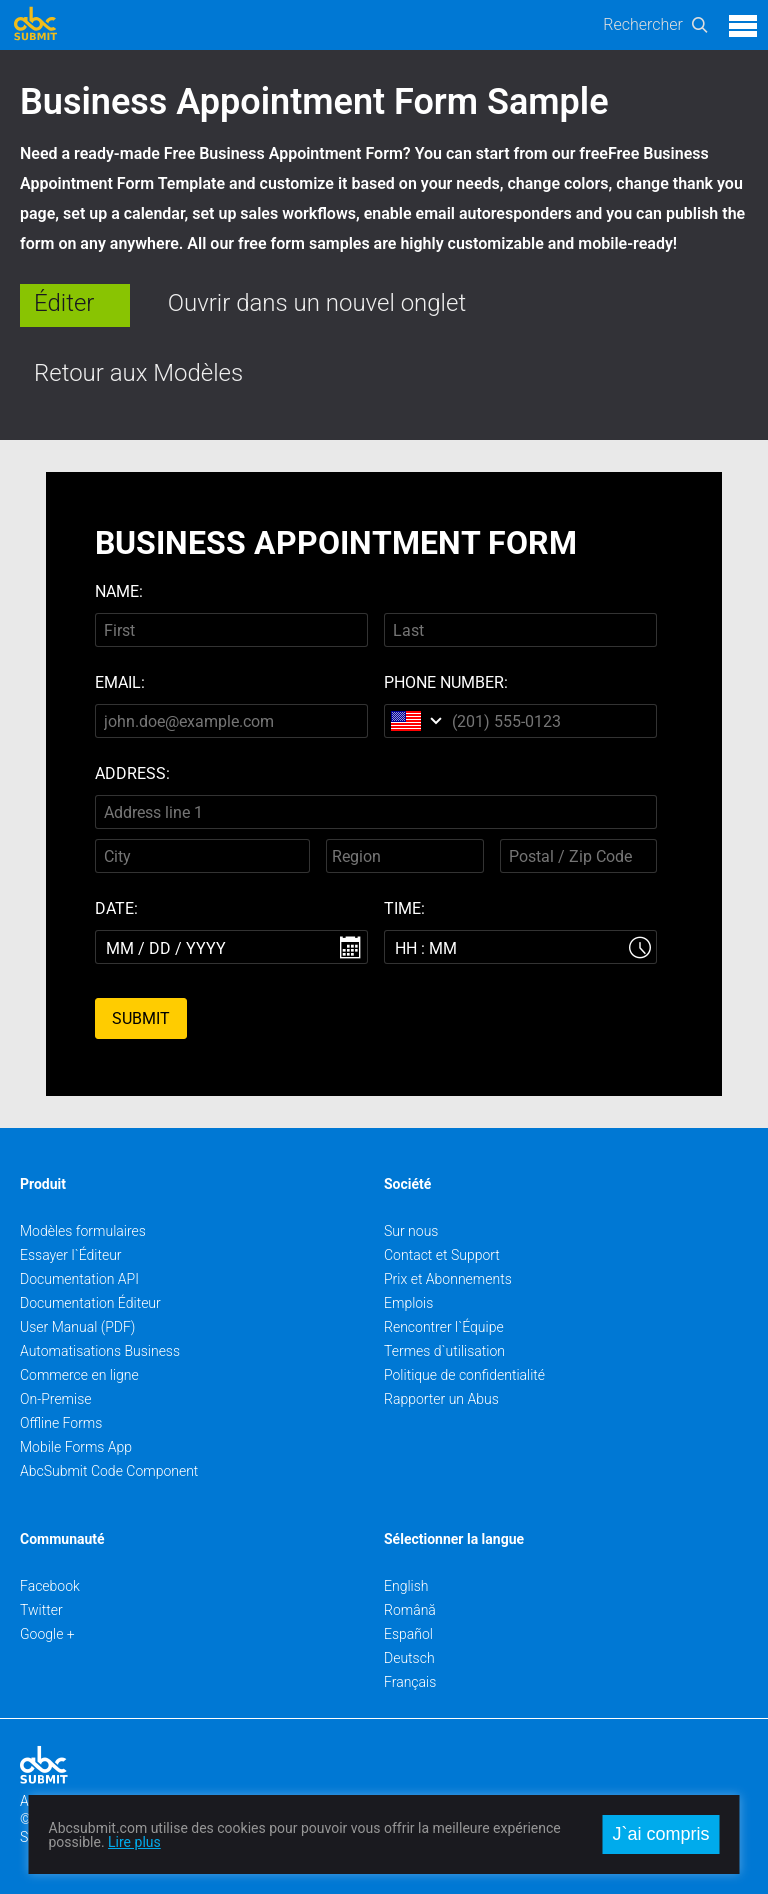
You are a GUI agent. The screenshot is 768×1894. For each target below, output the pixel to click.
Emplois (408, 1303)
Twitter (41, 1610)
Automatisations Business (100, 1351)
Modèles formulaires (83, 1231)
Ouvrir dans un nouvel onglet (317, 303)
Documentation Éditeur (90, 1303)
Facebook (50, 1586)
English (406, 1586)
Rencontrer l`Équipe (444, 1327)
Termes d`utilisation (444, 1351)
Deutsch (409, 1658)
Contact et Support (442, 1255)
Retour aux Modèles (138, 373)
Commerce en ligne (79, 1375)
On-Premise (56, 1399)
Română (410, 1610)
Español (408, 1634)
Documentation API (79, 1279)
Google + (47, 1634)
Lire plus (134, 1842)
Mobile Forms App (76, 1447)
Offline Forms (61, 1423)
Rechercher (643, 24)
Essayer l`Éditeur (71, 1255)
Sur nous (411, 1231)
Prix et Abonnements (448, 1279)
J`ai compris (660, 1834)
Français (410, 1682)
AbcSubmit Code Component (109, 1471)
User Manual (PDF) (77, 1327)
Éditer (64, 303)
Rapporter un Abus (441, 1399)
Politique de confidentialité (464, 1375)
